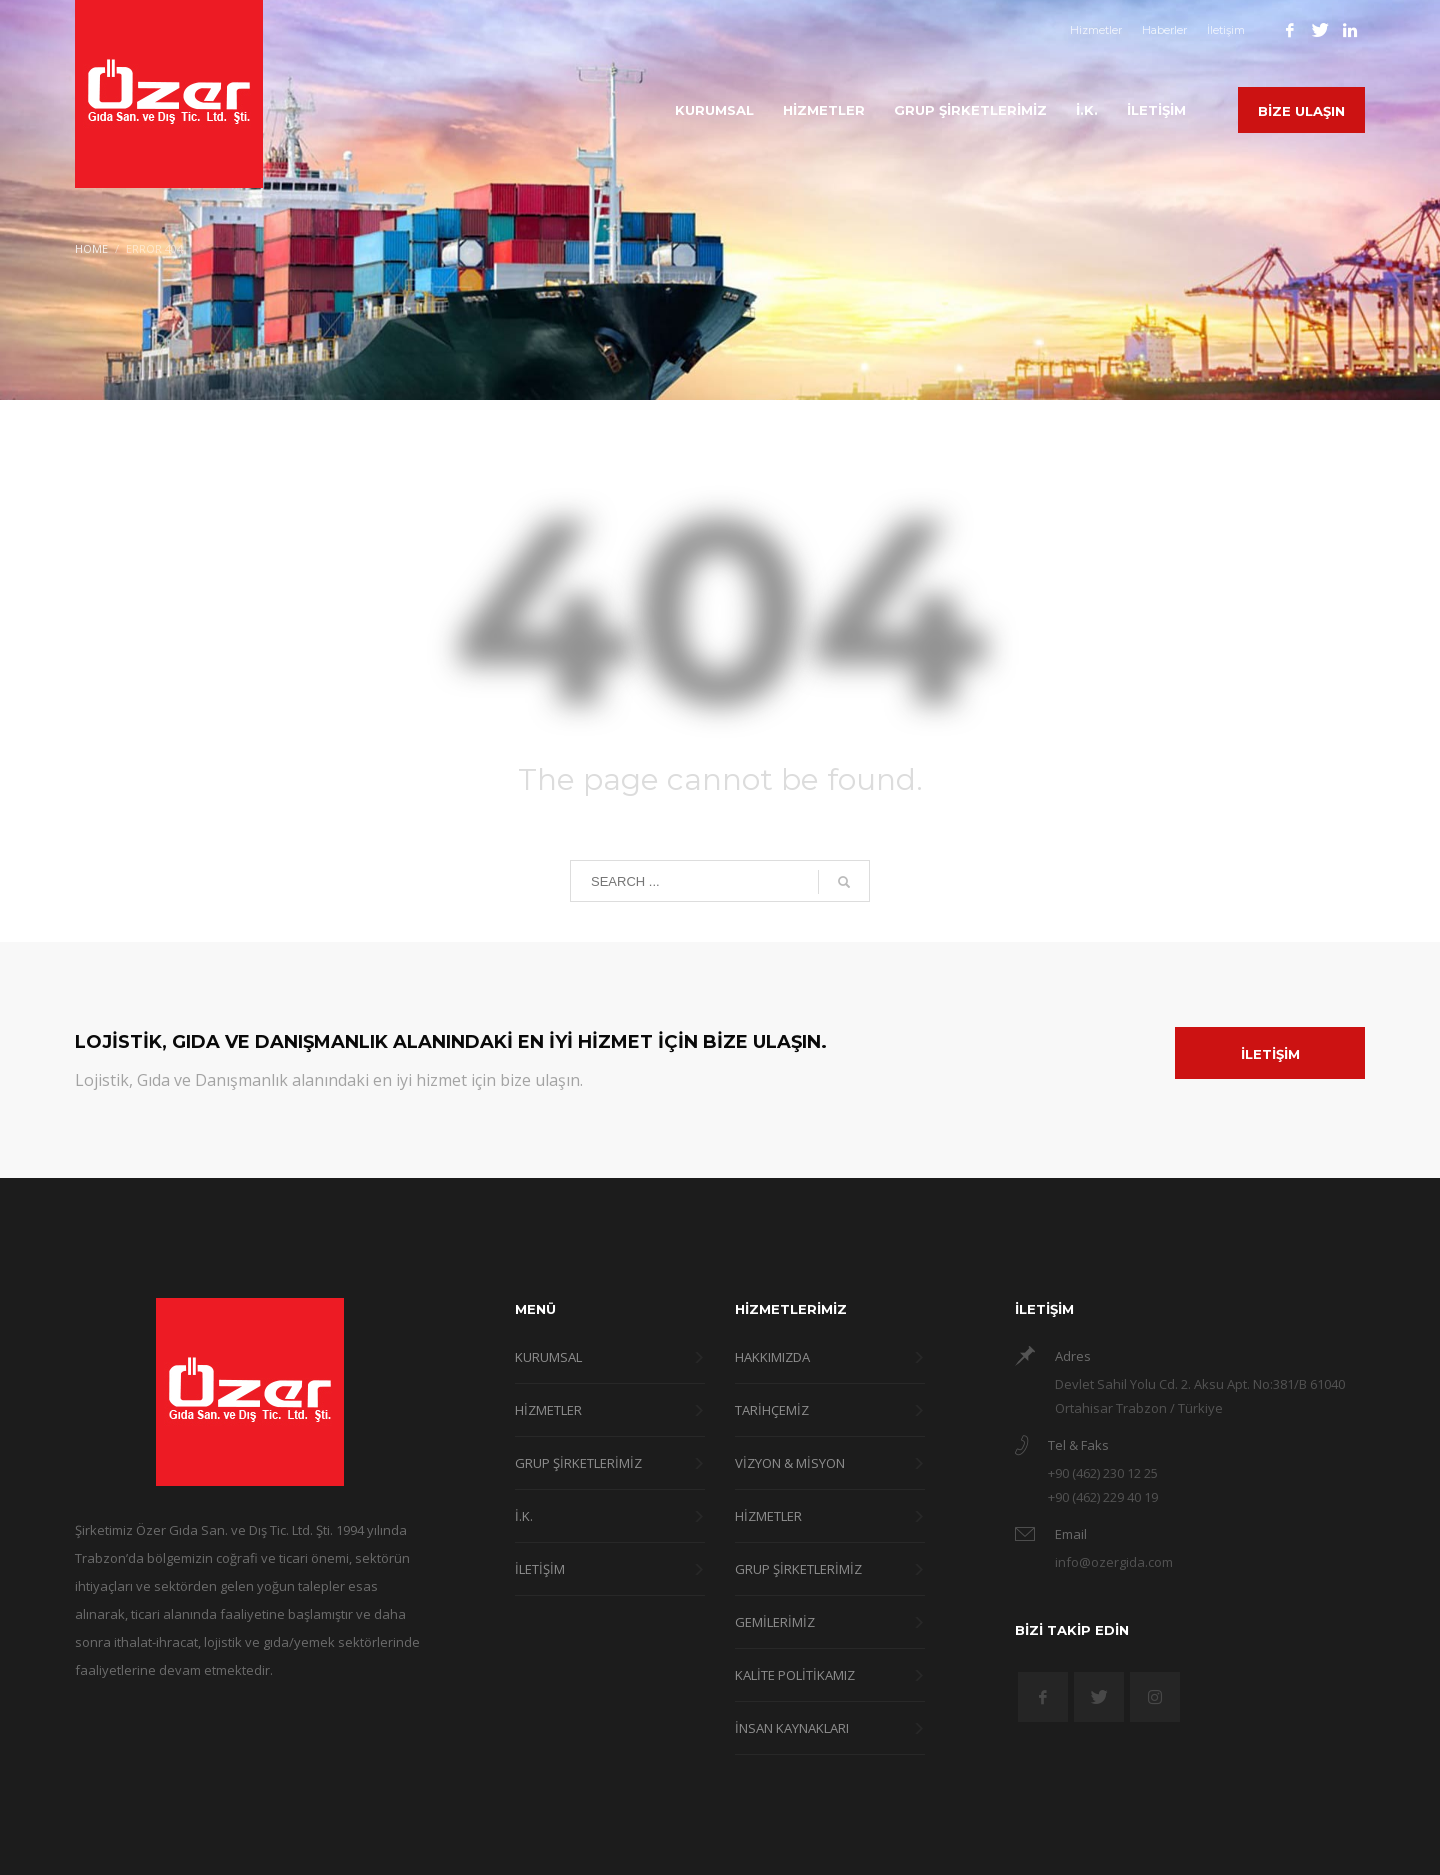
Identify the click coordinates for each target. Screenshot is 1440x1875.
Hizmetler (1096, 30)
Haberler (1164, 30)
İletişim (1226, 30)
